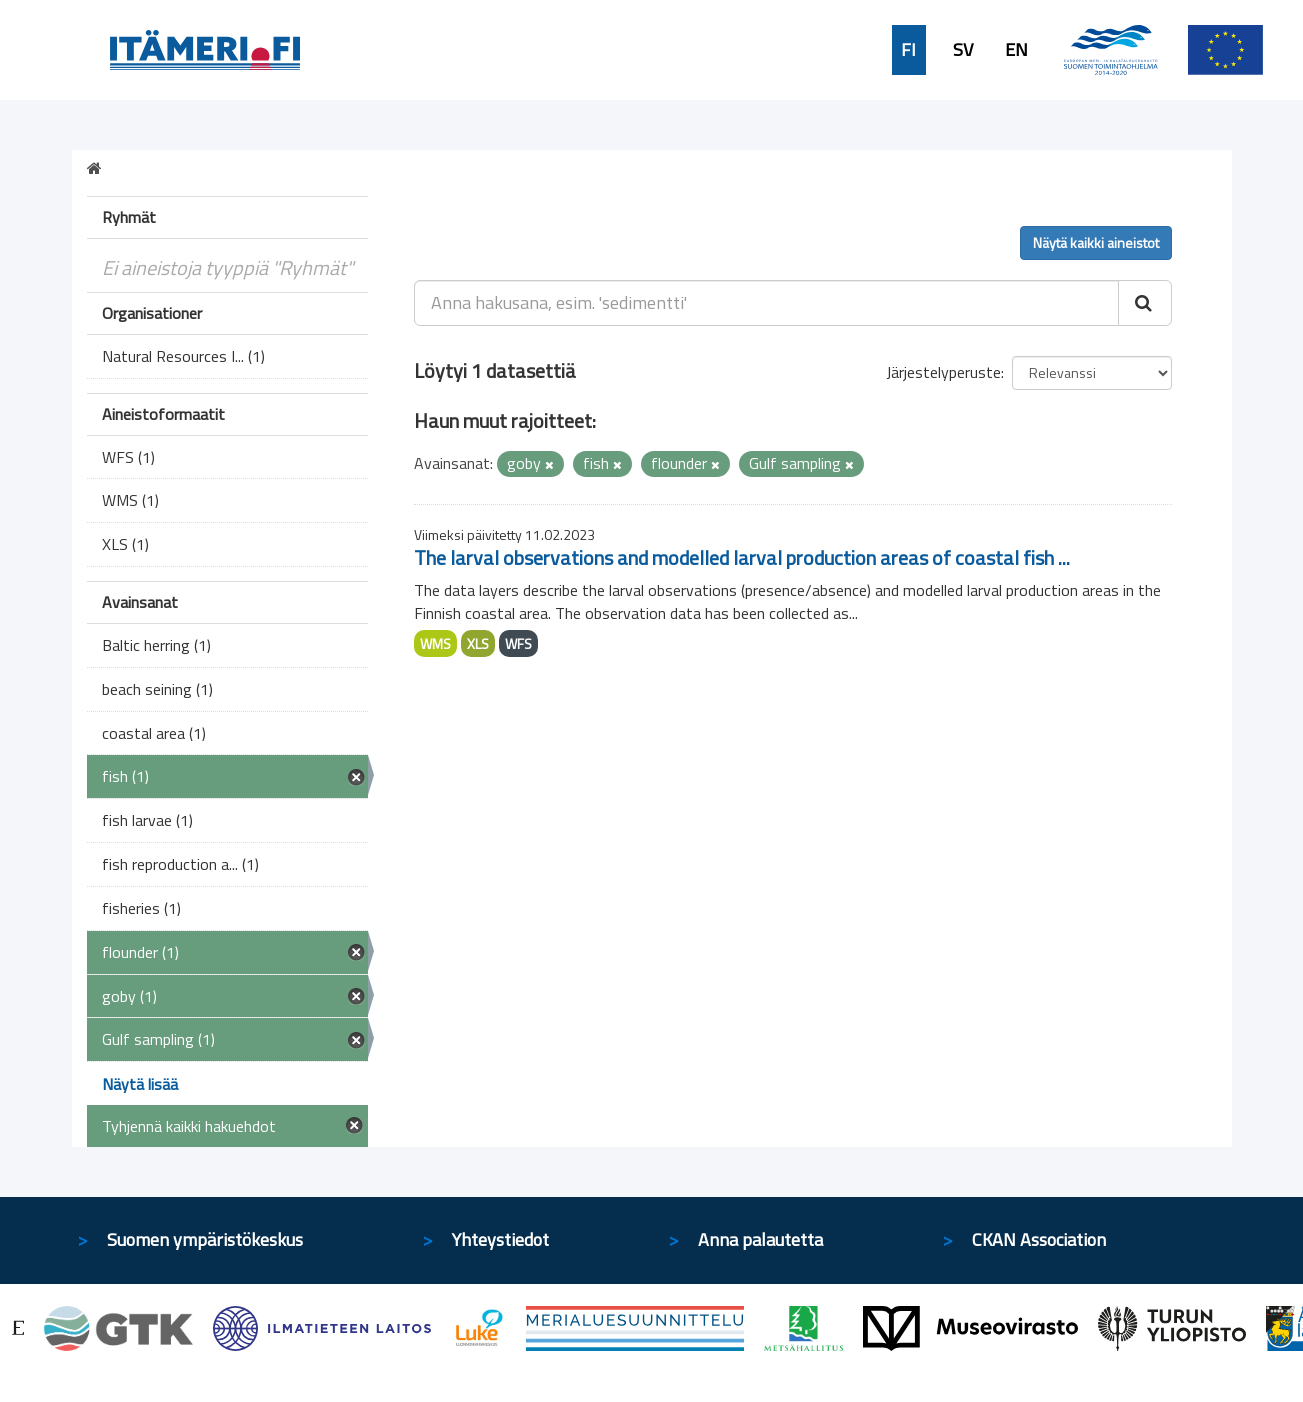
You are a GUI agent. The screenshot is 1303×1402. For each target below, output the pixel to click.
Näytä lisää (140, 1084)
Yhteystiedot (500, 1239)
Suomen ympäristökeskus (205, 1239)
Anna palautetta (760, 1239)
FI (908, 50)
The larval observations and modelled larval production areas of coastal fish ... (742, 557)
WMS (435, 643)
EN (1016, 50)
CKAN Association (1039, 1239)
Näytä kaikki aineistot (1096, 242)
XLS (478, 643)
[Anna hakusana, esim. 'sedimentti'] (766, 303)
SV (963, 50)
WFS (518, 643)
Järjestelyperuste (943, 372)
